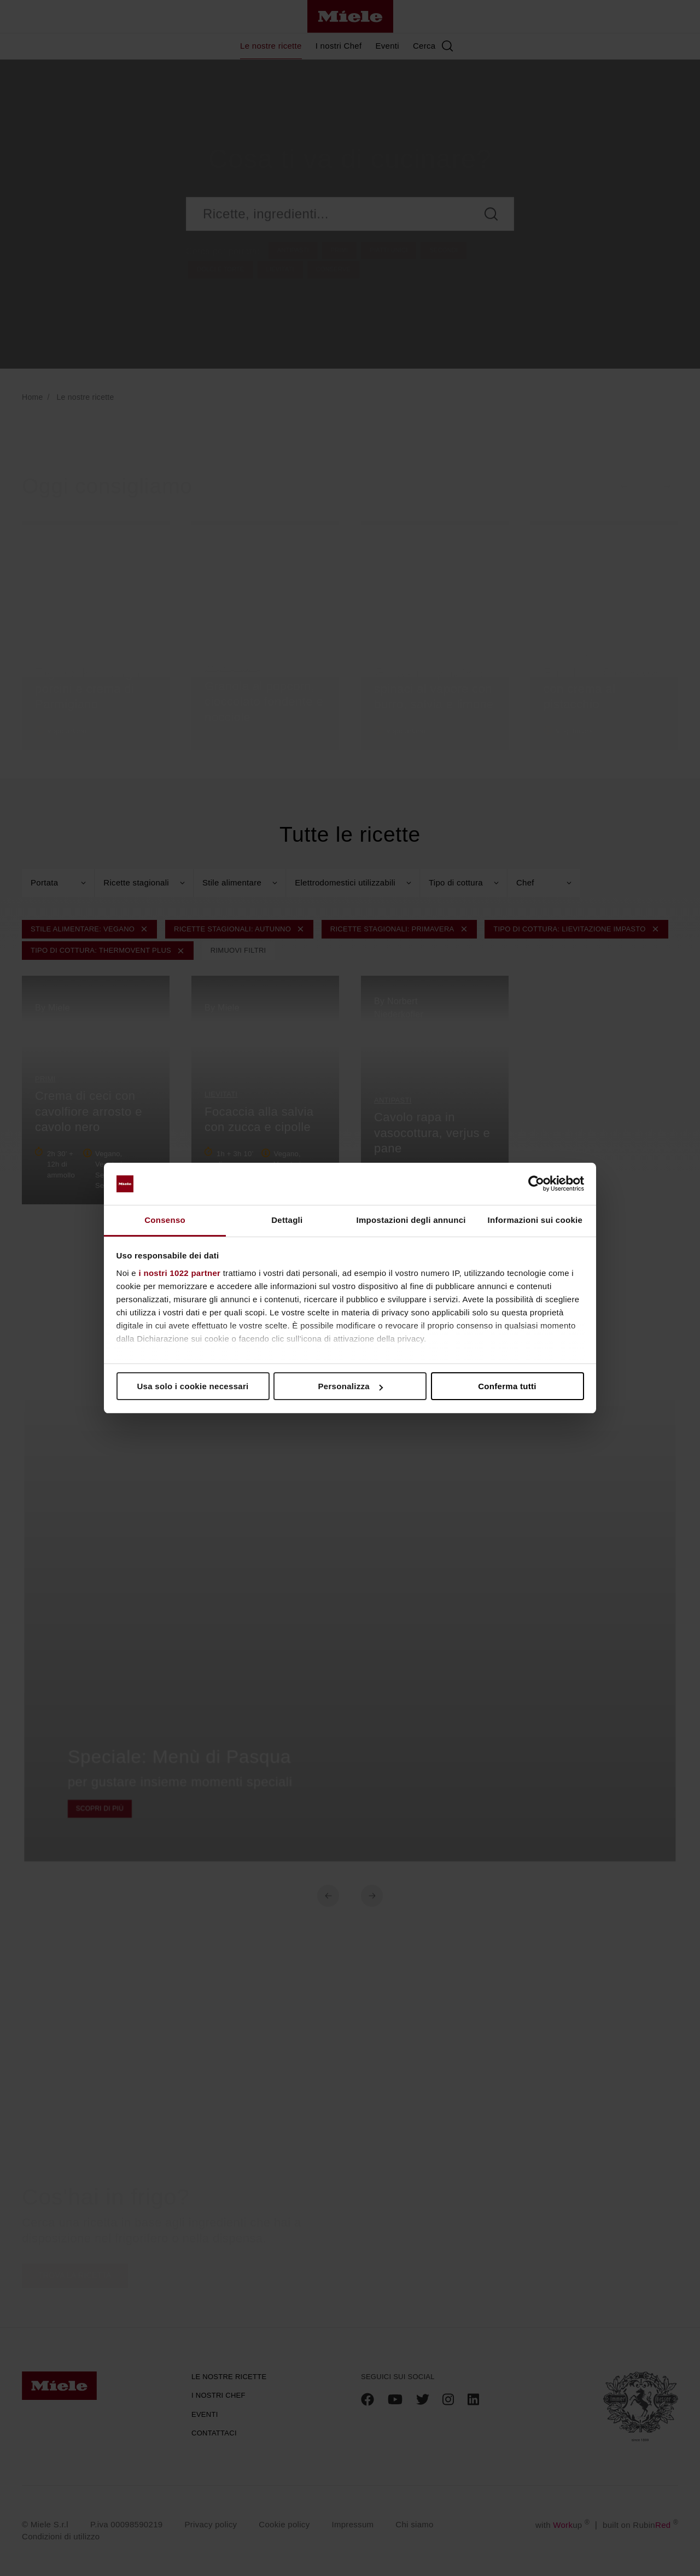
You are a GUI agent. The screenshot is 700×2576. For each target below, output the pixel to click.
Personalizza (350, 1386)
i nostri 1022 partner (180, 1273)
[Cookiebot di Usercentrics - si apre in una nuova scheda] (536, 1184)
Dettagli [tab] (286, 1220)
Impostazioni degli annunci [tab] (410, 1220)
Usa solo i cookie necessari (192, 1386)
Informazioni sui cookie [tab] (535, 1220)
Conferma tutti (507, 1386)
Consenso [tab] (164, 1220)
